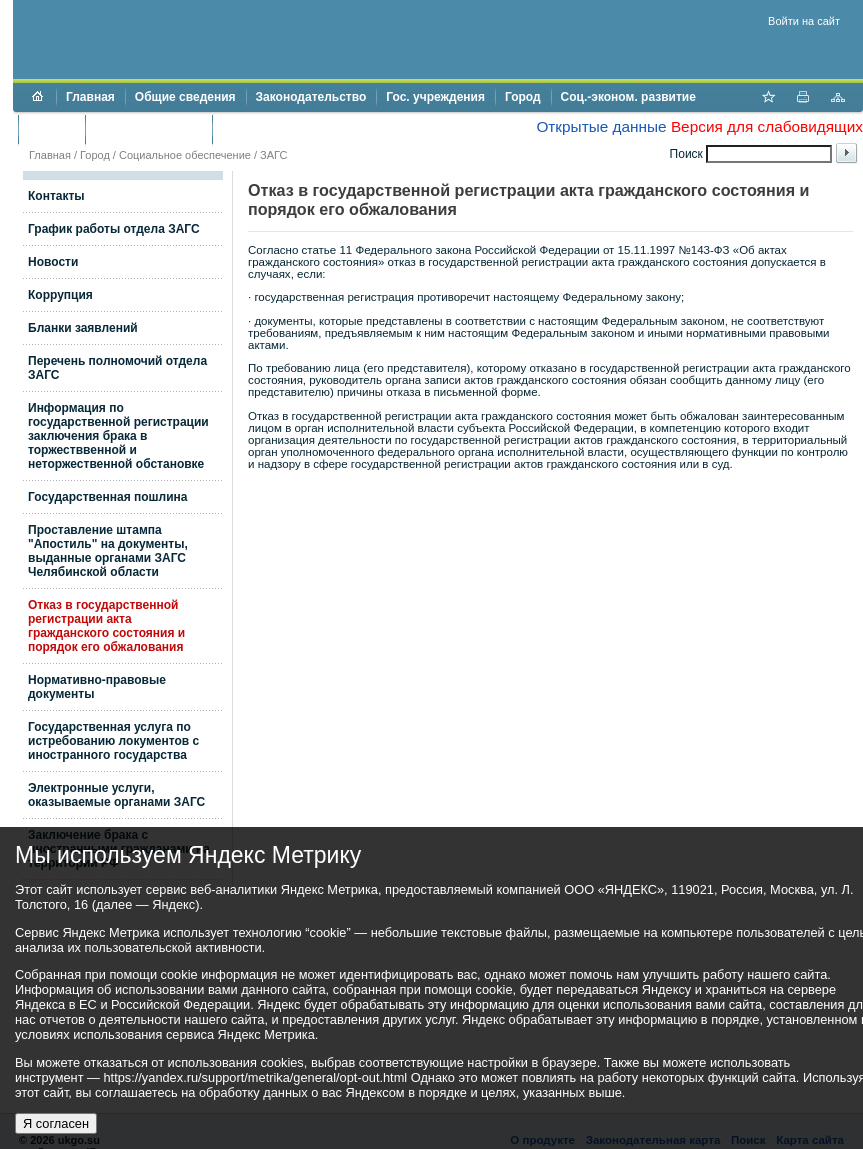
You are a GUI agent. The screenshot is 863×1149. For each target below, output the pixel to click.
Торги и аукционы (148, 129)
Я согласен (56, 1123)
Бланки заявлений (83, 328)
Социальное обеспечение (185, 155)
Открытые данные (601, 126)
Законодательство (311, 97)
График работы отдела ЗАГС (114, 229)
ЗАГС (273, 155)
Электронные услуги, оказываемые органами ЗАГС (116, 795)
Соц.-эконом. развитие (628, 97)
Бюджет (51, 129)
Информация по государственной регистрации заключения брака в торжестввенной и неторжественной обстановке (118, 436)
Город (523, 97)
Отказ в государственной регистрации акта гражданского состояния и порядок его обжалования (106, 626)
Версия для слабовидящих (767, 126)
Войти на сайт (804, 21)
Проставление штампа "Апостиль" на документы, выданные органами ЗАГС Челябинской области (108, 551)
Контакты (56, 196)
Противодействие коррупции (308, 129)
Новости (53, 262)
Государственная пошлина (108, 497)
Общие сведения (185, 97)
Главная (90, 97)
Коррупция (60, 295)
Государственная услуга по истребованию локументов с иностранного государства (113, 741)
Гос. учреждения (435, 97)
